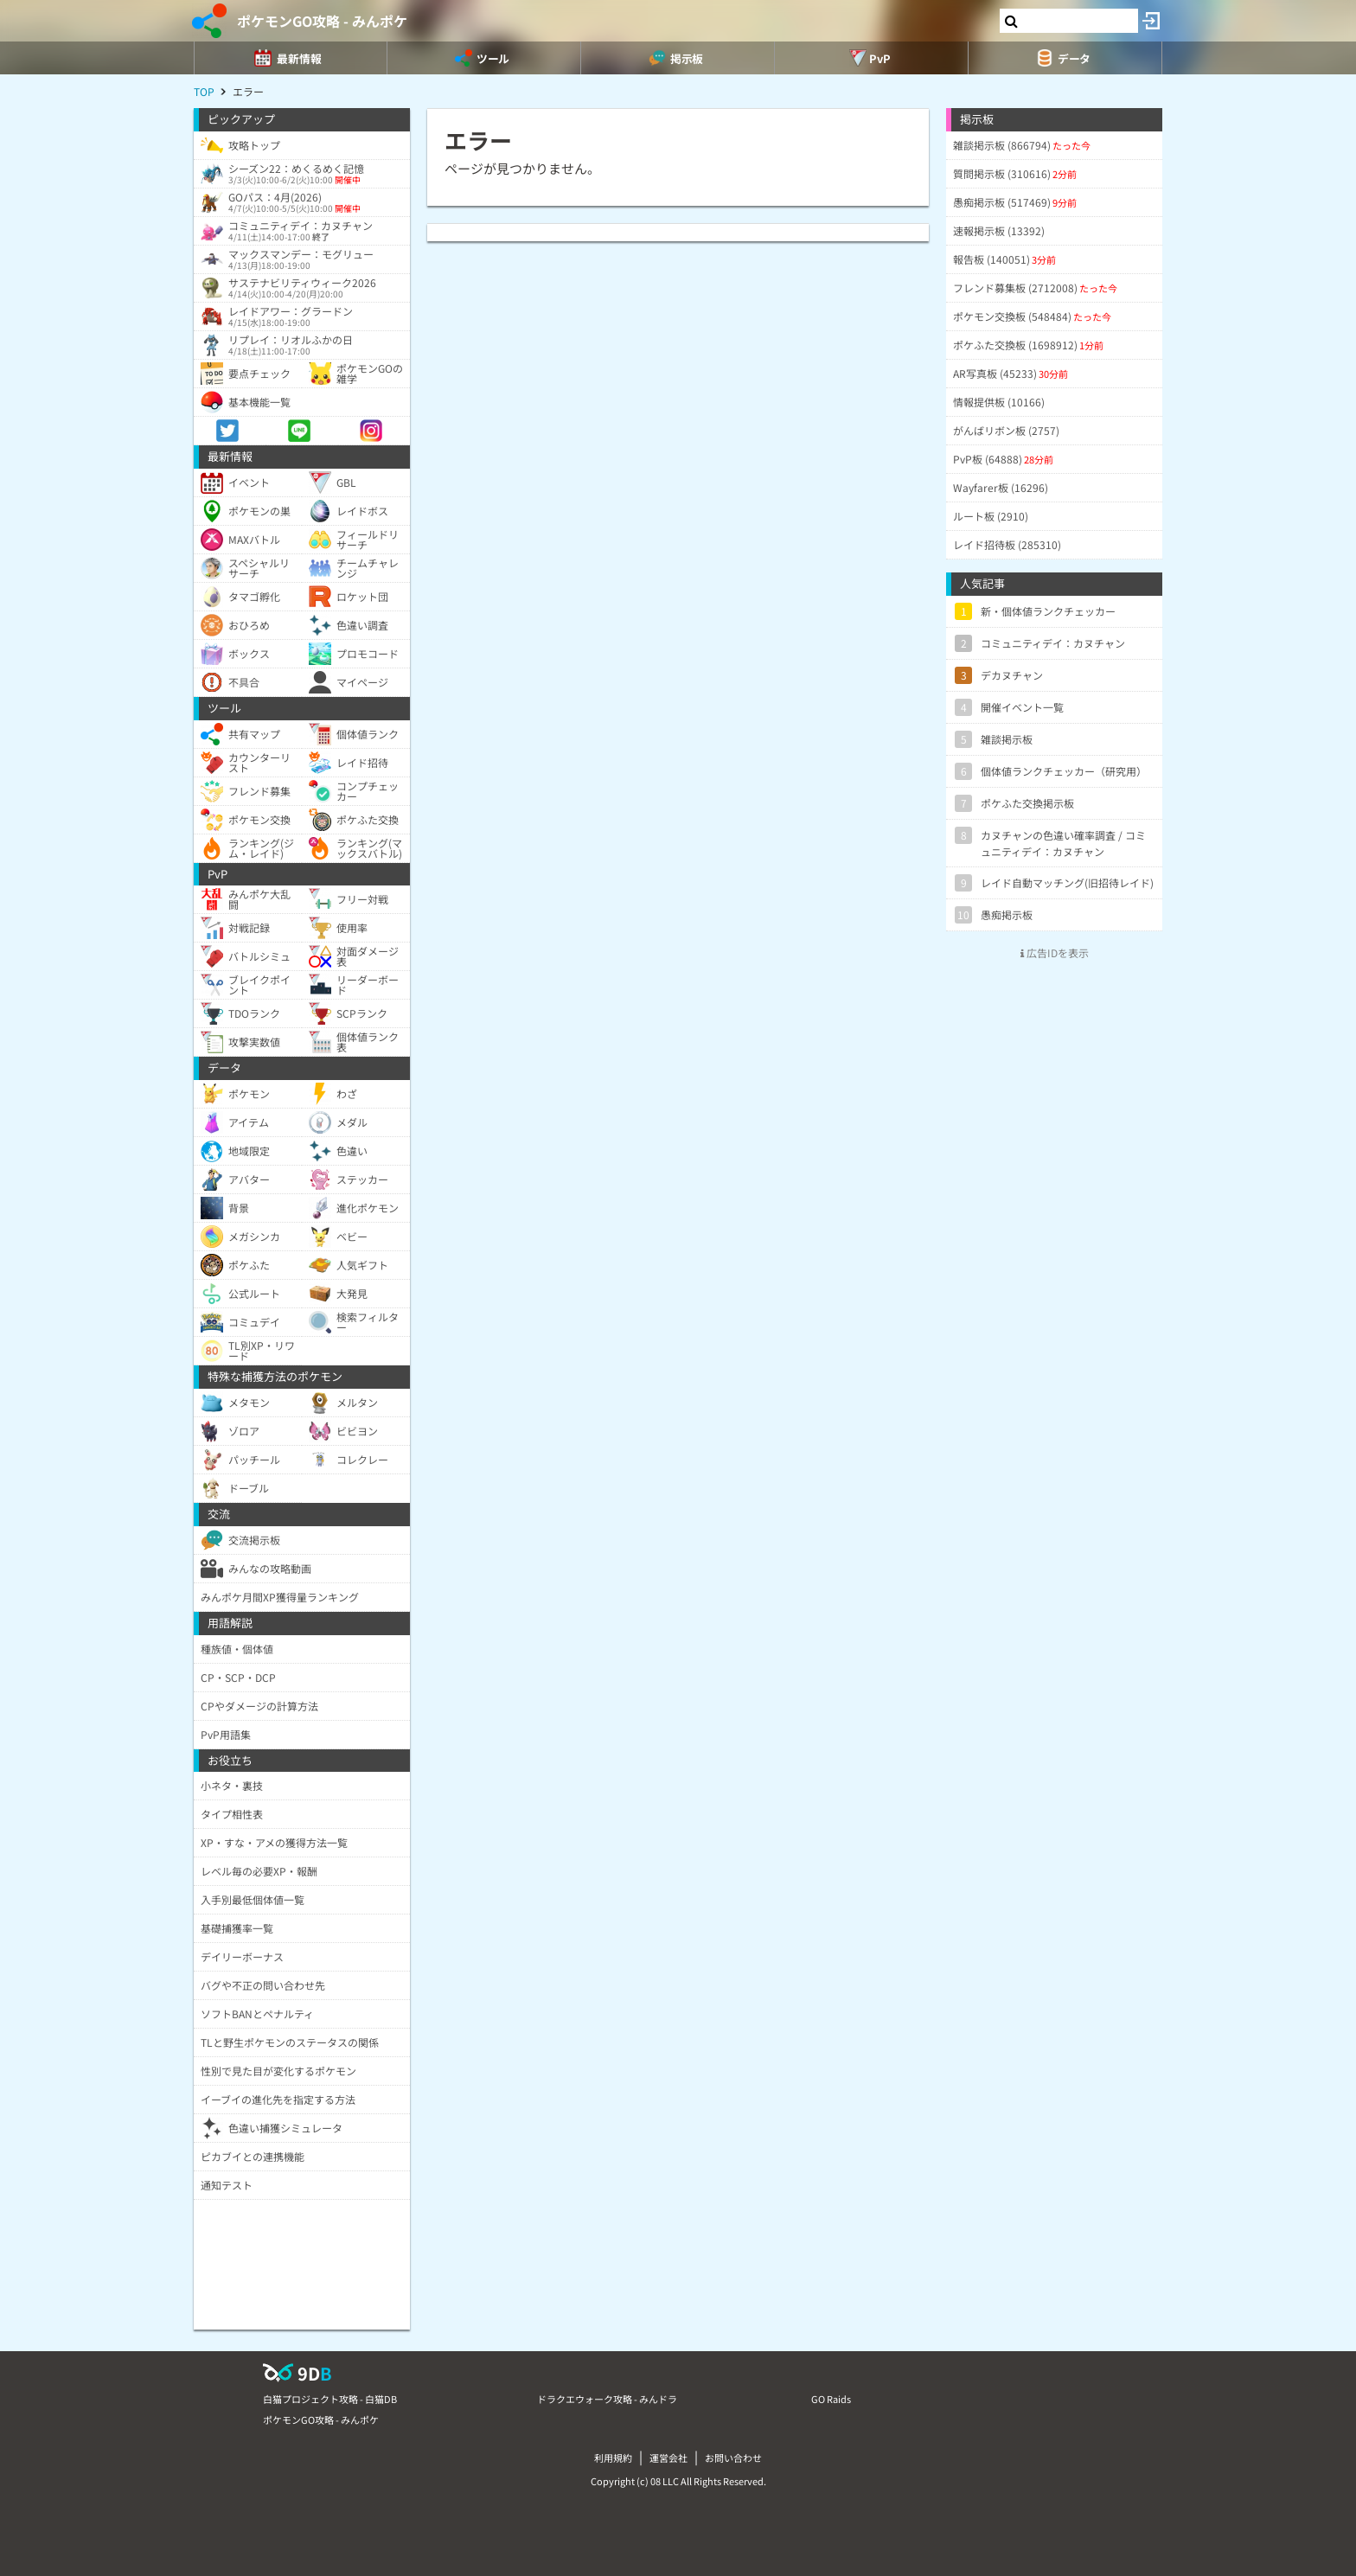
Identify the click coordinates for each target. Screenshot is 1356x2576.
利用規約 (613, 2457)
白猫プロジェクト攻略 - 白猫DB (330, 2399)
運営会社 (668, 2457)
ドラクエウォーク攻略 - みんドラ (607, 2399)
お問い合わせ (733, 2457)
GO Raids (831, 2399)
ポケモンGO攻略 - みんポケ (322, 20)
